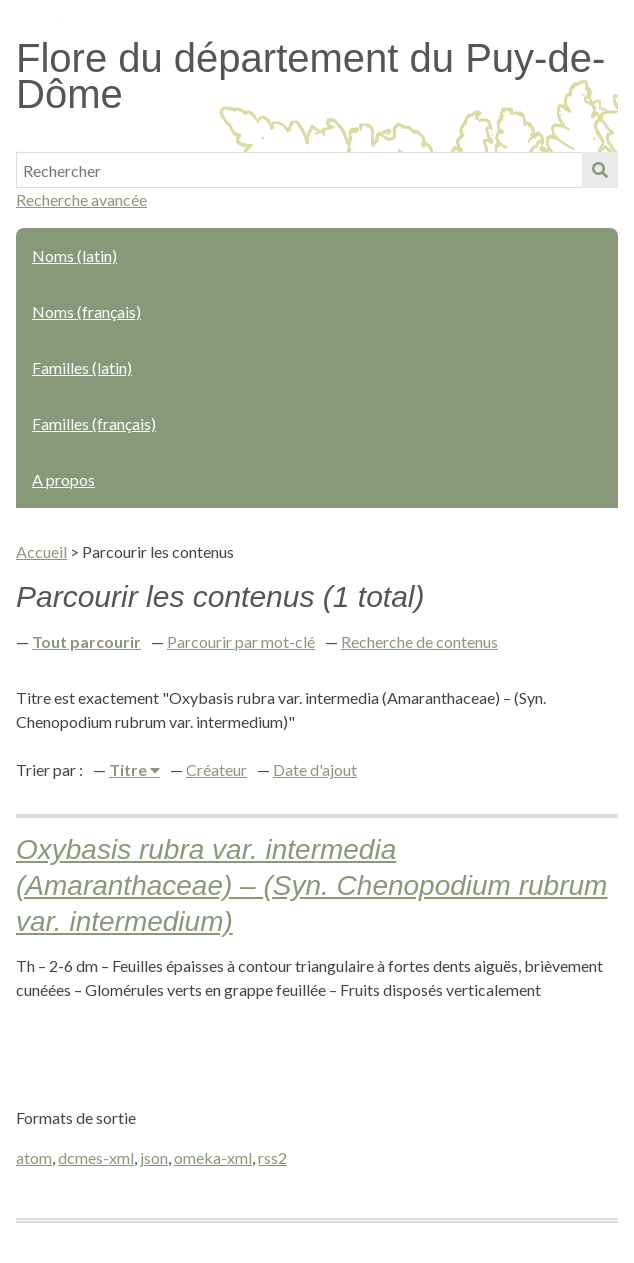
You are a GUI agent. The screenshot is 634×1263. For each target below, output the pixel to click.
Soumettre (600, 170)
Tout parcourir (86, 641)
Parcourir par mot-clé (241, 641)
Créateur (216, 769)
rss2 (272, 1157)
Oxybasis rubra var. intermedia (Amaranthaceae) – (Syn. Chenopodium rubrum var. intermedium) (311, 885)
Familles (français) (94, 423)
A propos (63, 479)
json (154, 1157)
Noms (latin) (74, 255)
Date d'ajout (315, 769)
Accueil (41, 551)
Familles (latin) (82, 367)
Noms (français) (86, 311)
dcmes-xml (96, 1157)
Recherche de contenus (419, 641)
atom (34, 1157)
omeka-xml (213, 1157)
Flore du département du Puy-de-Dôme (310, 76)
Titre (129, 769)
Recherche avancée (81, 199)
